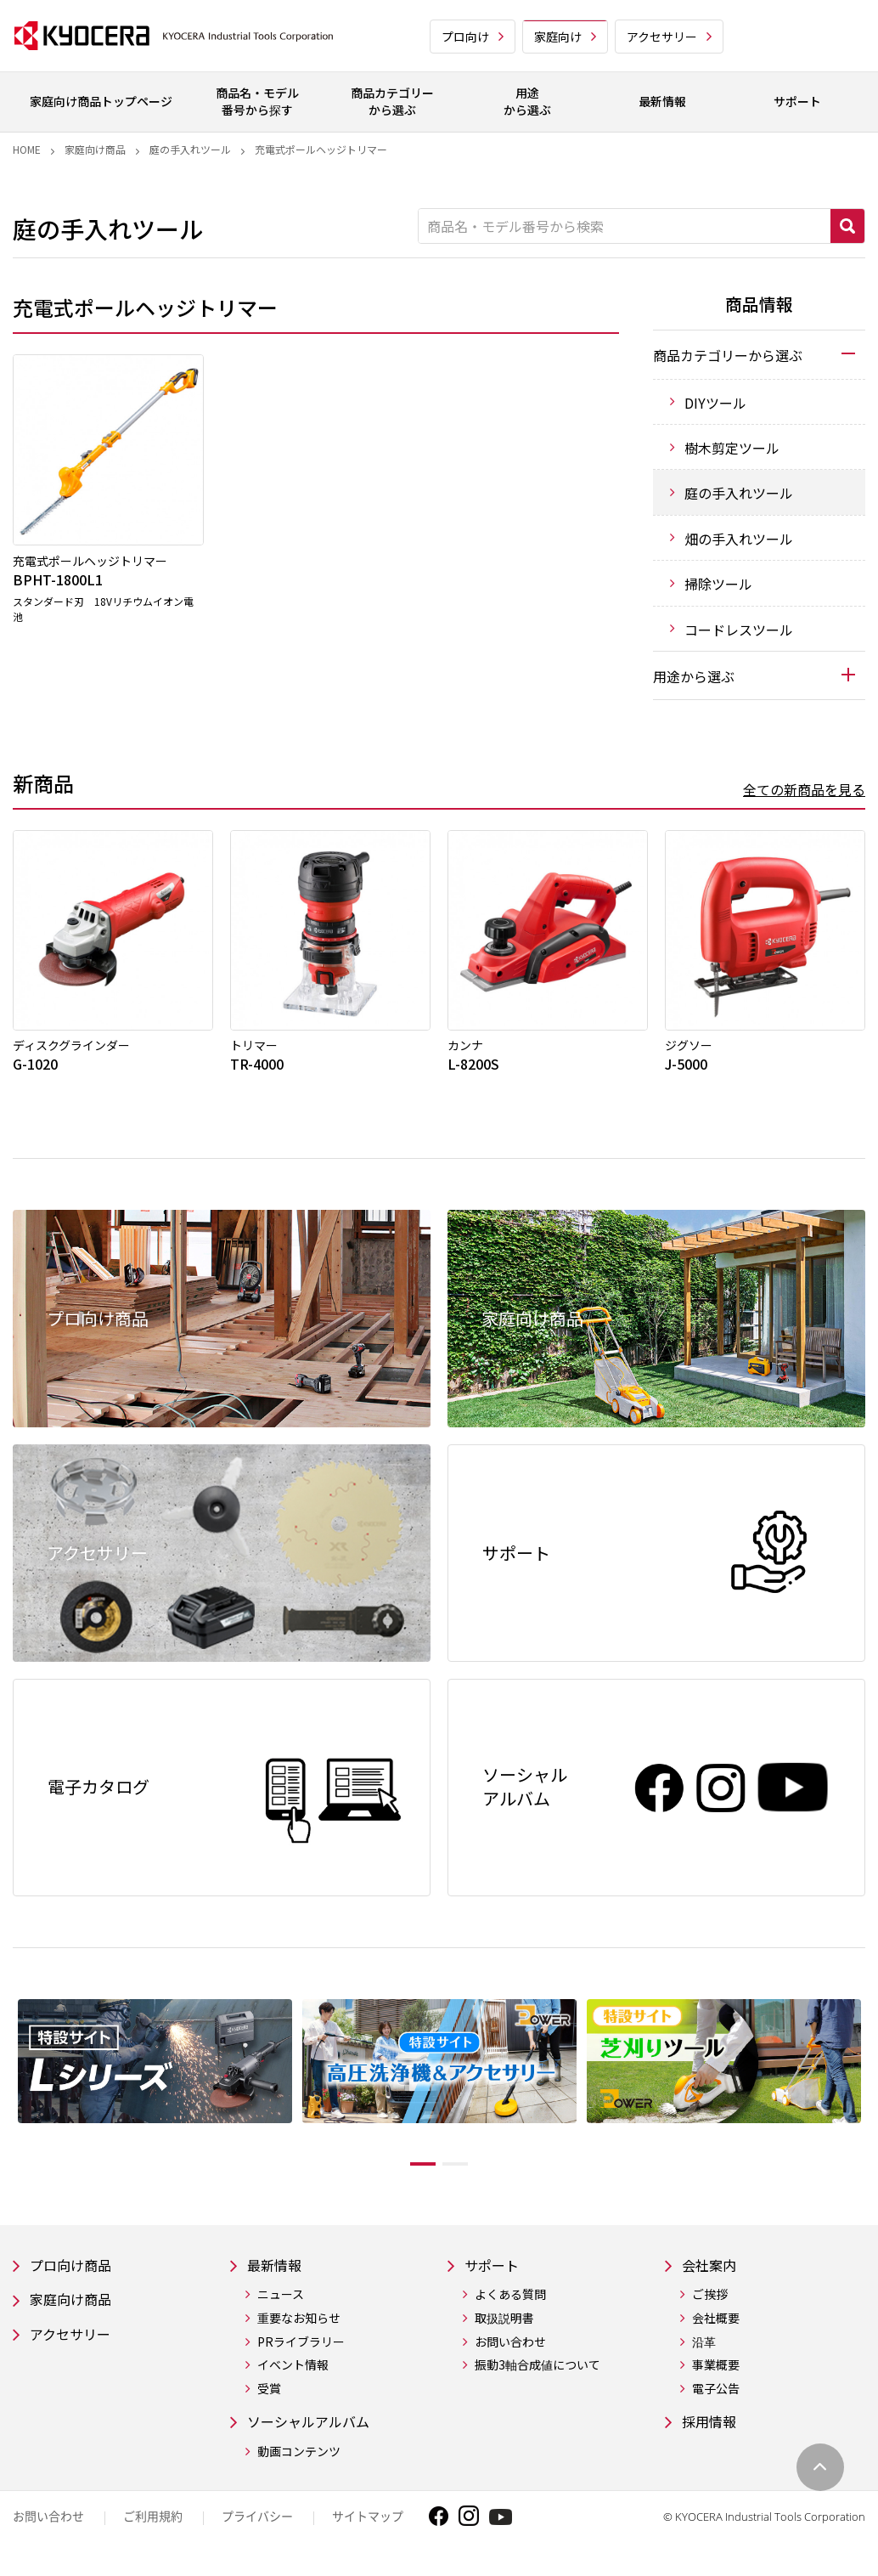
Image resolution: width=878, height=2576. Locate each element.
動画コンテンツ (299, 2466)
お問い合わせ (510, 2354)
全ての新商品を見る (804, 789)
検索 (847, 226)
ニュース (280, 2307)
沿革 (704, 2354)
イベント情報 (293, 2378)
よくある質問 (510, 2307)
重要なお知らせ (299, 2330)
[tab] (759, 354)
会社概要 (716, 2330)
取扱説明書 (504, 2330)
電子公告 (716, 2400)
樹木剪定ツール (732, 448)
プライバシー (257, 2531)
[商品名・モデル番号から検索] (624, 226)
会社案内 (712, 2276)
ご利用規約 (153, 2531)
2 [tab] (467, 2174)
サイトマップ (367, 2531)
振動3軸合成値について (537, 2378)
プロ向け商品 (75, 2276)
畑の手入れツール (738, 538)
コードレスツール (738, 629)
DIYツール (715, 403)
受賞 (269, 2400)
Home (27, 149)
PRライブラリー (301, 2354)
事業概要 (716, 2378)
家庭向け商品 (95, 149)
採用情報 (712, 2435)
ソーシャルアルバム (316, 2435)
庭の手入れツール (190, 149)
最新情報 (277, 2276)
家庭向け (558, 36)
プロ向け (465, 36)
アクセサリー (662, 36)
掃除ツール (718, 583)
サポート (495, 2276)
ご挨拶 (710, 2307)
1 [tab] (410, 2174)
